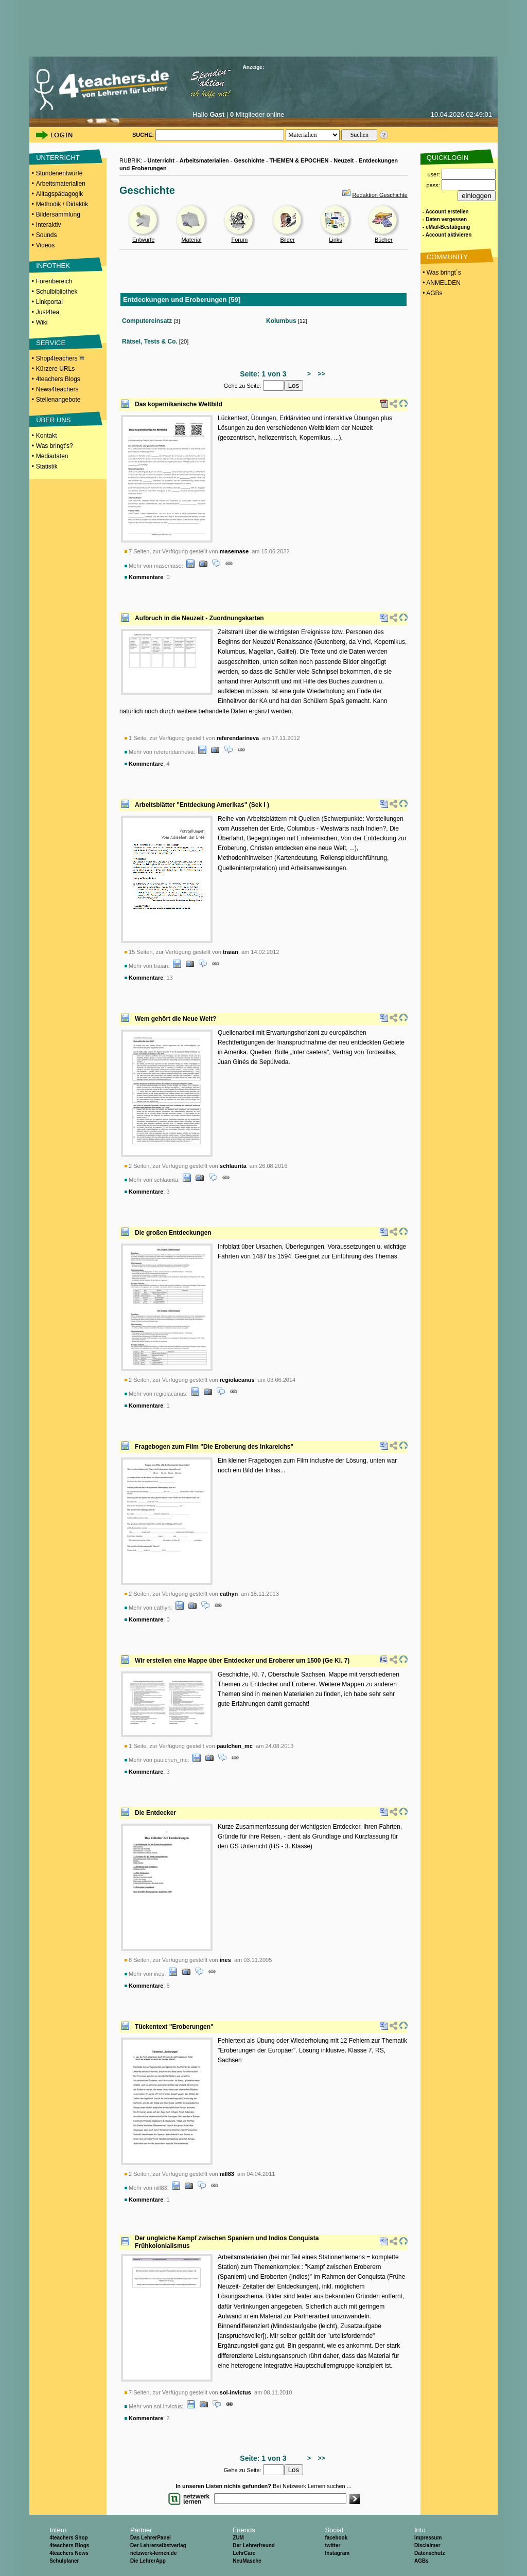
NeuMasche (247, 2561)
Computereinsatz (147, 321)
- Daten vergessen (445, 219)
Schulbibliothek (57, 291)
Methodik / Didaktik (62, 204)
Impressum (428, 2538)
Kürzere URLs (55, 368)
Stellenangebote (58, 399)
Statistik (47, 466)
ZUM (238, 2538)
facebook (336, 2538)
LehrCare (244, 2553)
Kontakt (46, 435)
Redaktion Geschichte (380, 195)
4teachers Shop (68, 2538)
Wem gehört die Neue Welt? (175, 1018)
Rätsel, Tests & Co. (150, 341)
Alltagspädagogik (59, 193)
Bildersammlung (58, 214)
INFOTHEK (53, 265)
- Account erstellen (446, 211)
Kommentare (146, 577)
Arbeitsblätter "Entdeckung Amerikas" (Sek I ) (202, 804)
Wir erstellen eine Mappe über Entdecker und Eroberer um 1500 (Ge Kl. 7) (242, 1660)
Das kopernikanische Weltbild (178, 404)
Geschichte (249, 160)
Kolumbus (281, 321)
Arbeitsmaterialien (60, 183)
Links (335, 240)
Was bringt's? (54, 445)
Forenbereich (54, 281)
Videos (45, 245)
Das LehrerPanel (150, 2538)
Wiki (42, 322)
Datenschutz (429, 2553)
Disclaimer (427, 2545)
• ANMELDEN (441, 282)
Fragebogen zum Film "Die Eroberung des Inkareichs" (214, 1446)
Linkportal (49, 301)
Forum (239, 240)
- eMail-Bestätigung (446, 227)
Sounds (46, 235)
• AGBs (432, 293)
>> (319, 373)
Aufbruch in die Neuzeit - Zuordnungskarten (199, 618)
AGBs (421, 2561)
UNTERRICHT (58, 157)
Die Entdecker (155, 1812)
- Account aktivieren (447, 235)
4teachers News (69, 2553)
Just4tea (47, 312)
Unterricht (160, 160)
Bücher (384, 240)
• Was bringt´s (441, 272)
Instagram (337, 2553)
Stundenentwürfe (59, 173)
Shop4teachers (60, 358)
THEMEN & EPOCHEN (299, 160)
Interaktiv (48, 224)
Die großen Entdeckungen (173, 1232)
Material (191, 240)
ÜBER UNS (53, 420)
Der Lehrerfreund (254, 2545)
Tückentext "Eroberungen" (174, 2026)
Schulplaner (64, 2561)
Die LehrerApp (148, 2561)
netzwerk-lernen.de (153, 2553)
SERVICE (50, 343)
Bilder (287, 240)
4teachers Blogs (58, 379)
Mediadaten (52, 456)
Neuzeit (343, 160)
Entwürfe (143, 240)
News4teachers (57, 389)
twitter (332, 2545)
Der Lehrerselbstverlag (158, 2545)
